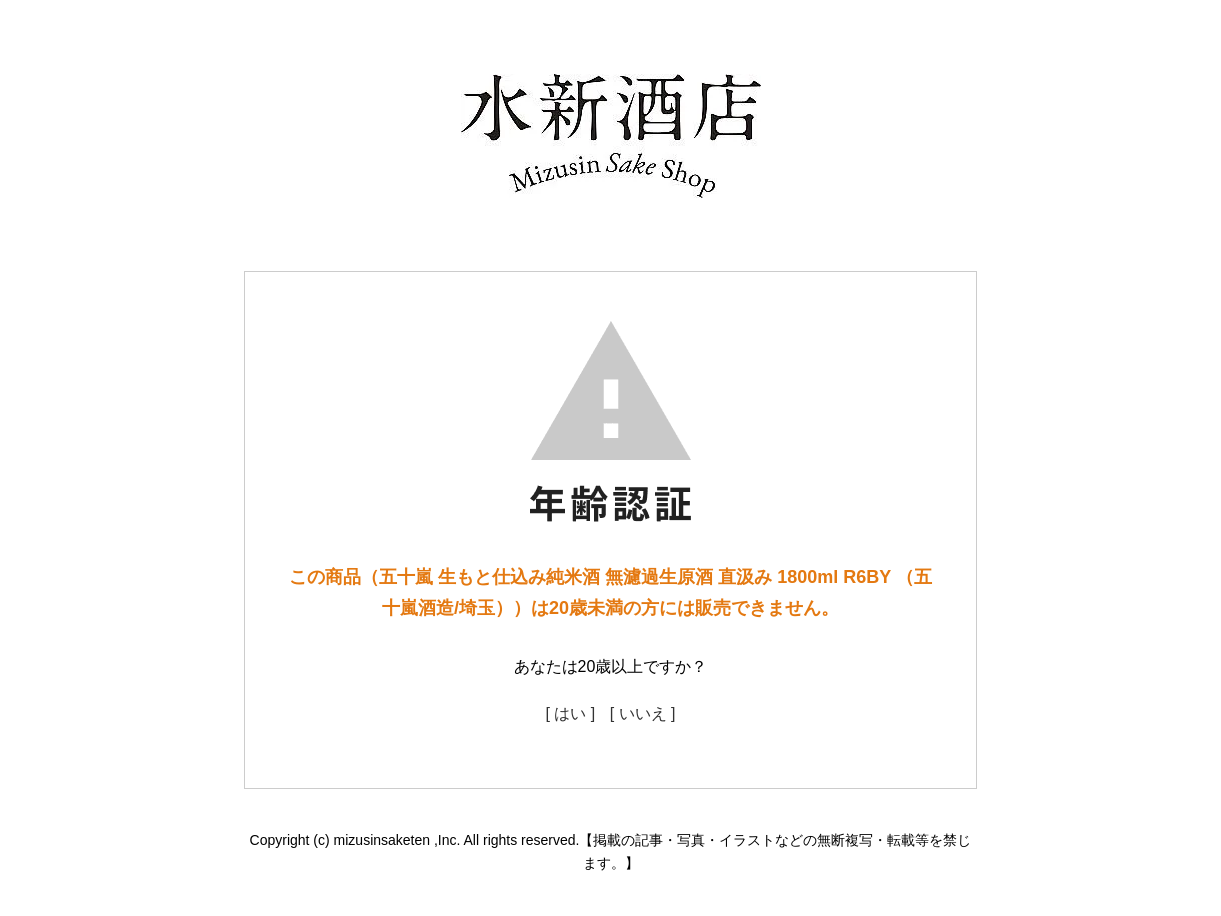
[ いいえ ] (643, 713)
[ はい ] (570, 713)
